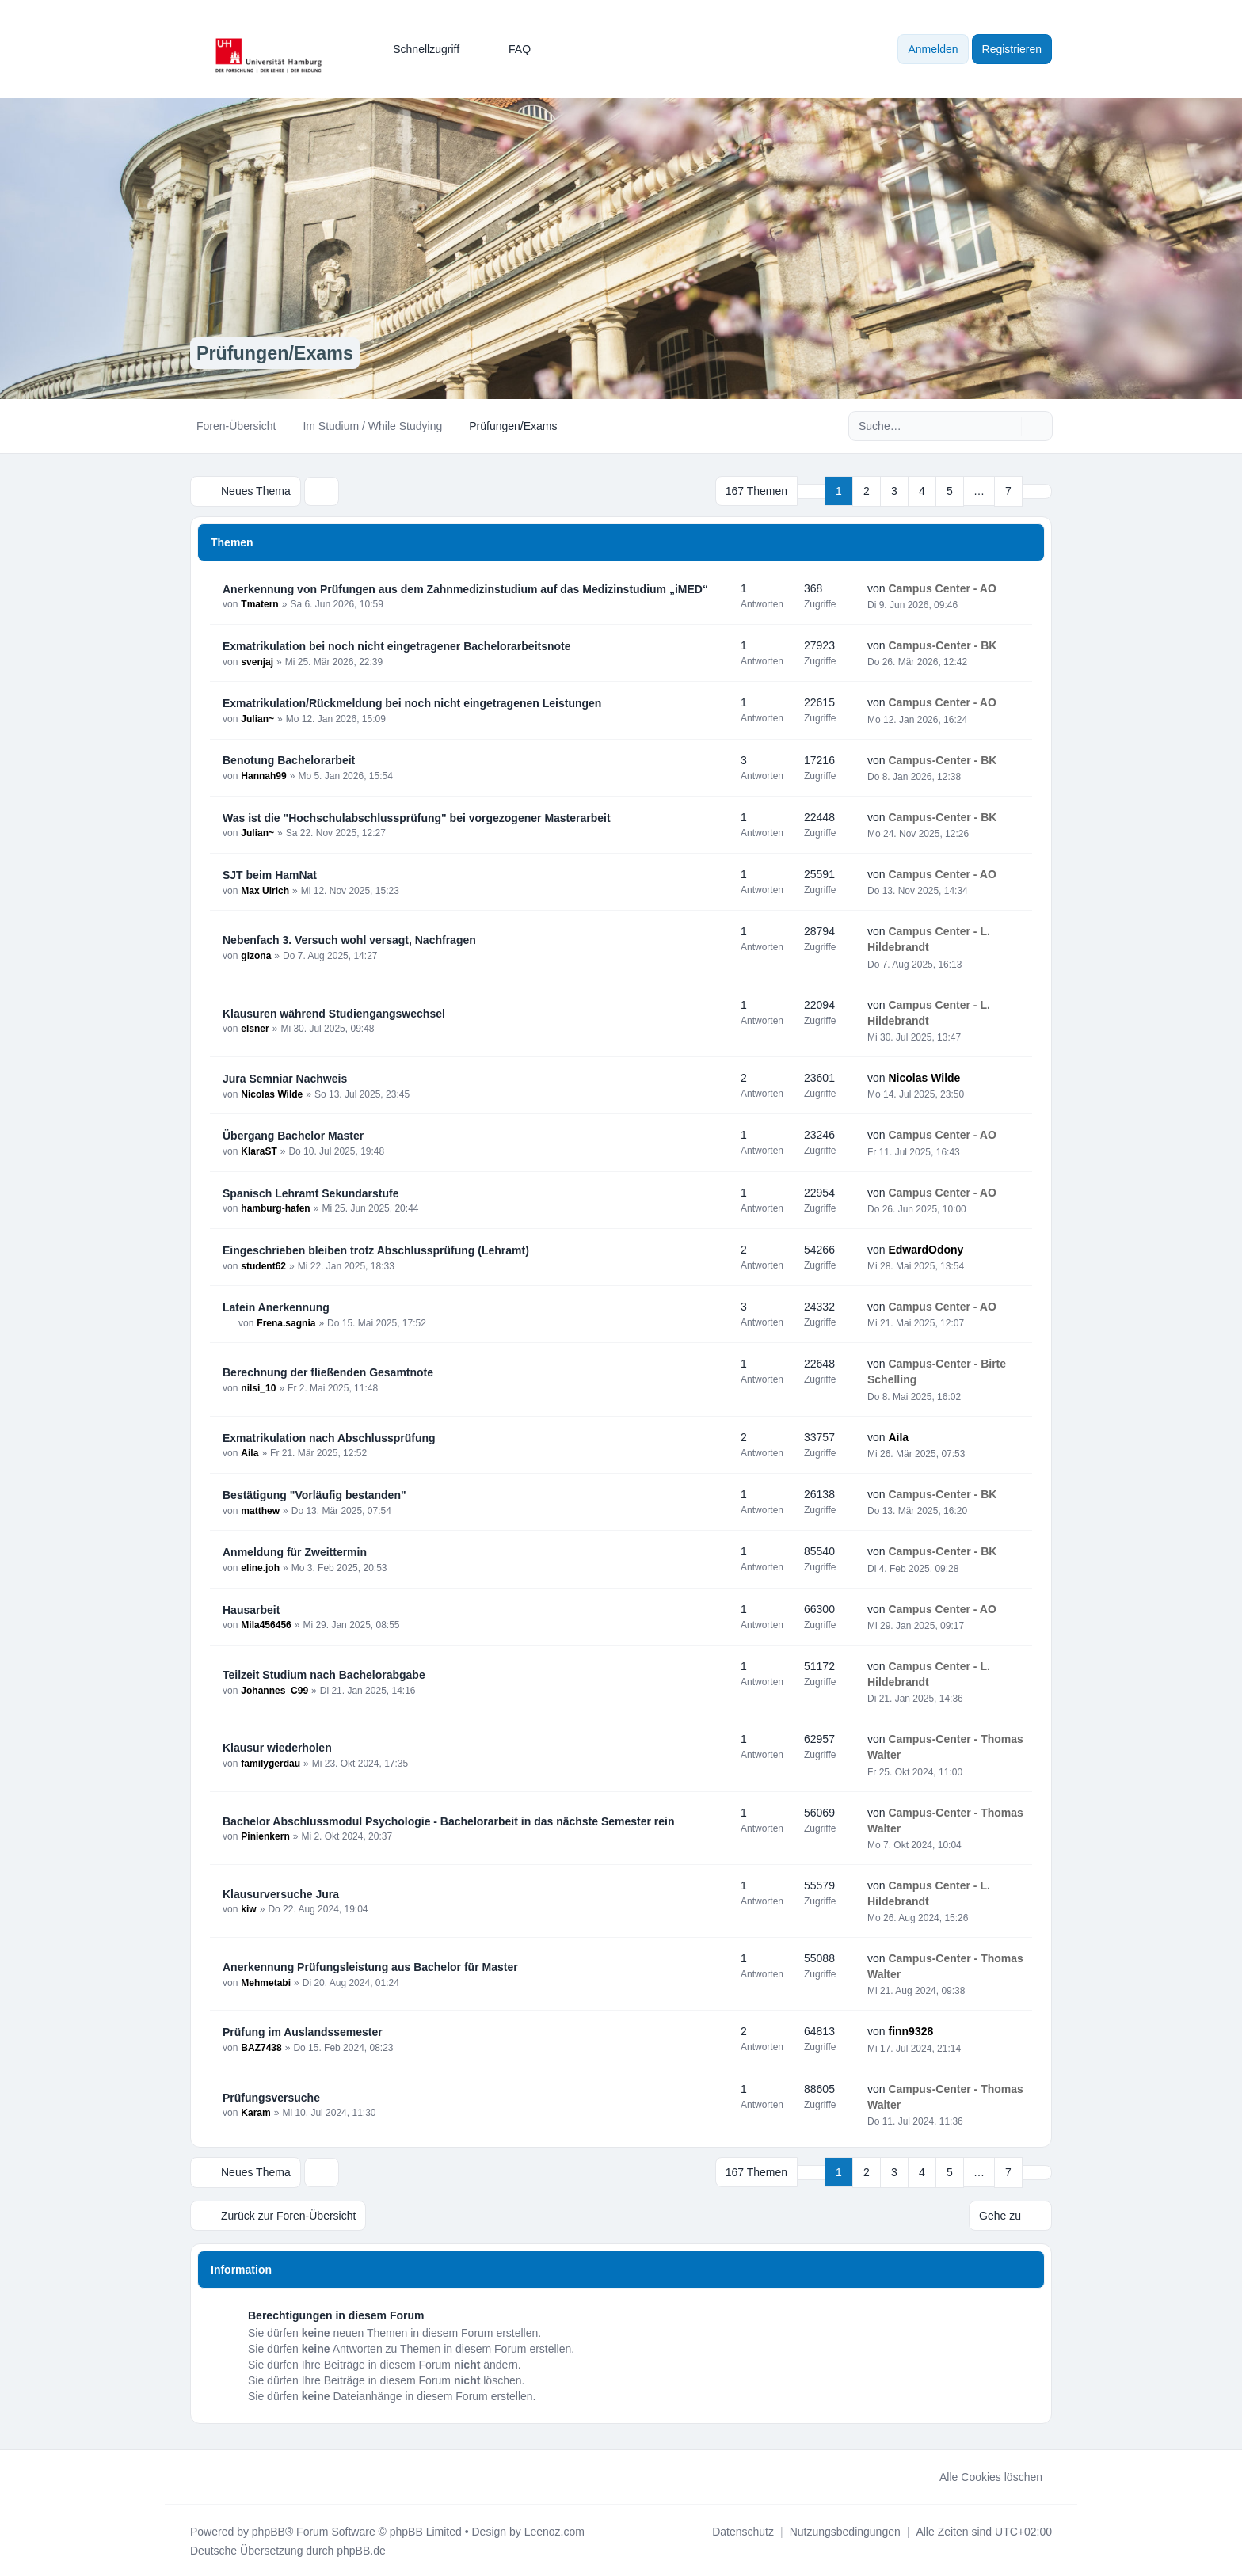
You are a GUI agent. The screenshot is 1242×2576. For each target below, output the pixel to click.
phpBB (268, 2530)
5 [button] (950, 491)
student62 (263, 1265)
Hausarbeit (251, 1609)
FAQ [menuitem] (509, 49)
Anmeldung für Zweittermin (295, 1551)
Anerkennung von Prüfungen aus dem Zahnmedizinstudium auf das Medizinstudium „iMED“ (465, 588)
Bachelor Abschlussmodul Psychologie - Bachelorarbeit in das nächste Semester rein (449, 1820)
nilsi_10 (258, 1387)
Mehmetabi (266, 1982)
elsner (255, 1028)
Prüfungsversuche (271, 2097)
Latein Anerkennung (276, 1306)
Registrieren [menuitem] (1012, 49)
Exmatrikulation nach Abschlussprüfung (329, 1437)
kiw (248, 1909)
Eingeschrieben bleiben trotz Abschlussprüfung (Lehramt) (376, 1249)
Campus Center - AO (942, 587)
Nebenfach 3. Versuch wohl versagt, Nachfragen (349, 939)
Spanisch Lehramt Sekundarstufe (311, 1192)
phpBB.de (361, 2549)
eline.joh (260, 1567)
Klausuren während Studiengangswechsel (334, 1012)
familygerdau (270, 1762)
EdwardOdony (925, 1248)
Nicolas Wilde (272, 1093)
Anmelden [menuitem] (933, 49)
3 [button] (894, 491)
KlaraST (258, 1150)
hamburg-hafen (275, 1208)
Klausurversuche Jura (281, 1893)
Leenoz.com (554, 2530)
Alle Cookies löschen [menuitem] (980, 2475)
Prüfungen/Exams (277, 352)
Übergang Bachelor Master (293, 1134)
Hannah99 (263, 775)
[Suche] (1007, 426)
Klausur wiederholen (277, 1747)
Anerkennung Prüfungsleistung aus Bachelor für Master (370, 1966)
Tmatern (259, 604)
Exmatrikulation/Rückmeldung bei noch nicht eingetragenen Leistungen (412, 702)
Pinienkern (265, 1836)
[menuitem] (419, 49)
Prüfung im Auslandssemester (303, 2031)
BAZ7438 (261, 2047)
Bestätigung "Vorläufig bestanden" (314, 1494)
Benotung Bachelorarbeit (289, 759)
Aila (249, 1453)
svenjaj (257, 661)
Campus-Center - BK (942, 644)
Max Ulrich (265, 890)
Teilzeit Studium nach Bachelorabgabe (324, 1674)
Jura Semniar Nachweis (285, 1077)
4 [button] (922, 491)
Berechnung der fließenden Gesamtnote (328, 1371)
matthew (260, 1510)
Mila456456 (266, 1624)
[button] (1037, 491)
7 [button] (1008, 491)
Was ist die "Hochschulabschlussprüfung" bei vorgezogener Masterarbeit (417, 817)
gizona (256, 955)
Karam (255, 2112)
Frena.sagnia (286, 1322)
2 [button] (866, 491)
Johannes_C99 (274, 1689)
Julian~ (257, 718)
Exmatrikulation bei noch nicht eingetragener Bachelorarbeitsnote (397, 645)
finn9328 (910, 2031)
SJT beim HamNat (270, 874)
